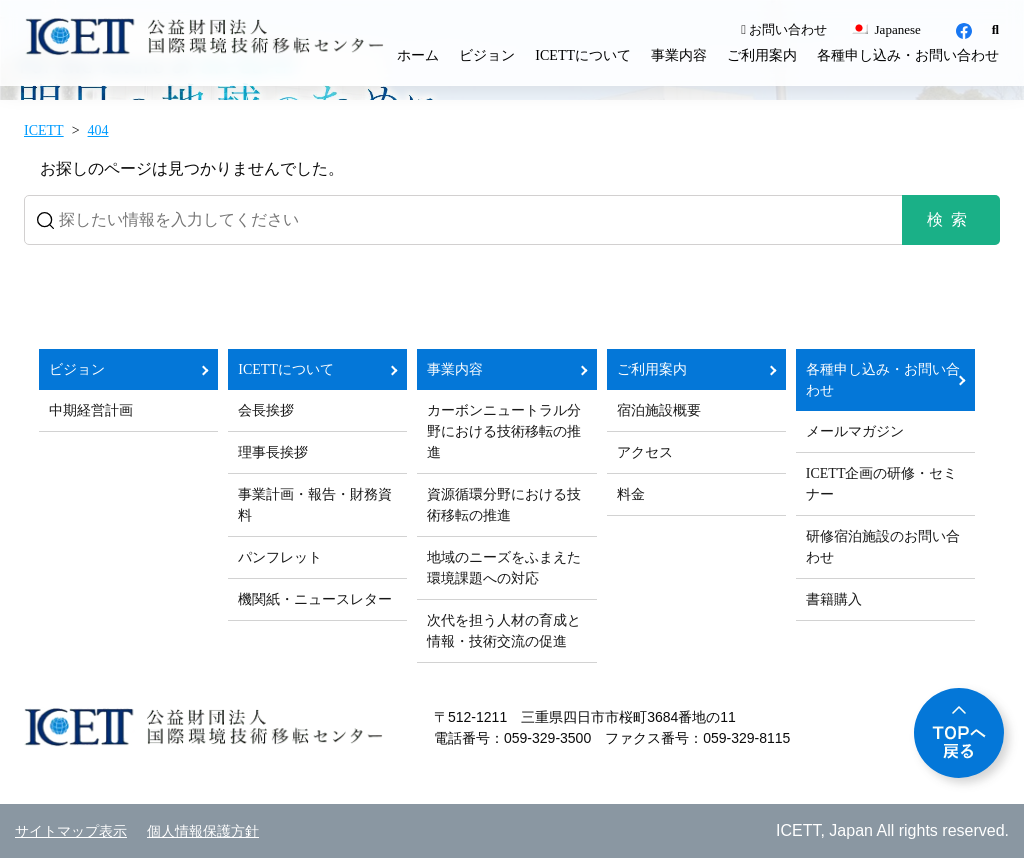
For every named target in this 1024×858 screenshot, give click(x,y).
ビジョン (487, 55)
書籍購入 (834, 599)
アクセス (645, 452)
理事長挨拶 (273, 452)
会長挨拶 (266, 410)
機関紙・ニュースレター (315, 599)
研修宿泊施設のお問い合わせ (883, 547)
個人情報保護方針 (203, 831)
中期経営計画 (91, 410)
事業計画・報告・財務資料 (315, 505)
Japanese (885, 29)
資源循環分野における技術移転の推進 (504, 505)
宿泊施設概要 (659, 410)
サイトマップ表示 (71, 831)
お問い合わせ (784, 29)
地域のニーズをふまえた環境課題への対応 (504, 568)
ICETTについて (583, 55)
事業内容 (679, 55)
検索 (951, 219)
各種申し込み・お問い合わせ (908, 55)
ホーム (418, 55)
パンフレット (280, 557)
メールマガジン (855, 431)
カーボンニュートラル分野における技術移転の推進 (504, 431)
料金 (631, 494)
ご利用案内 (762, 55)
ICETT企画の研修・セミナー (882, 484)
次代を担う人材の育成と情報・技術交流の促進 (504, 631)
